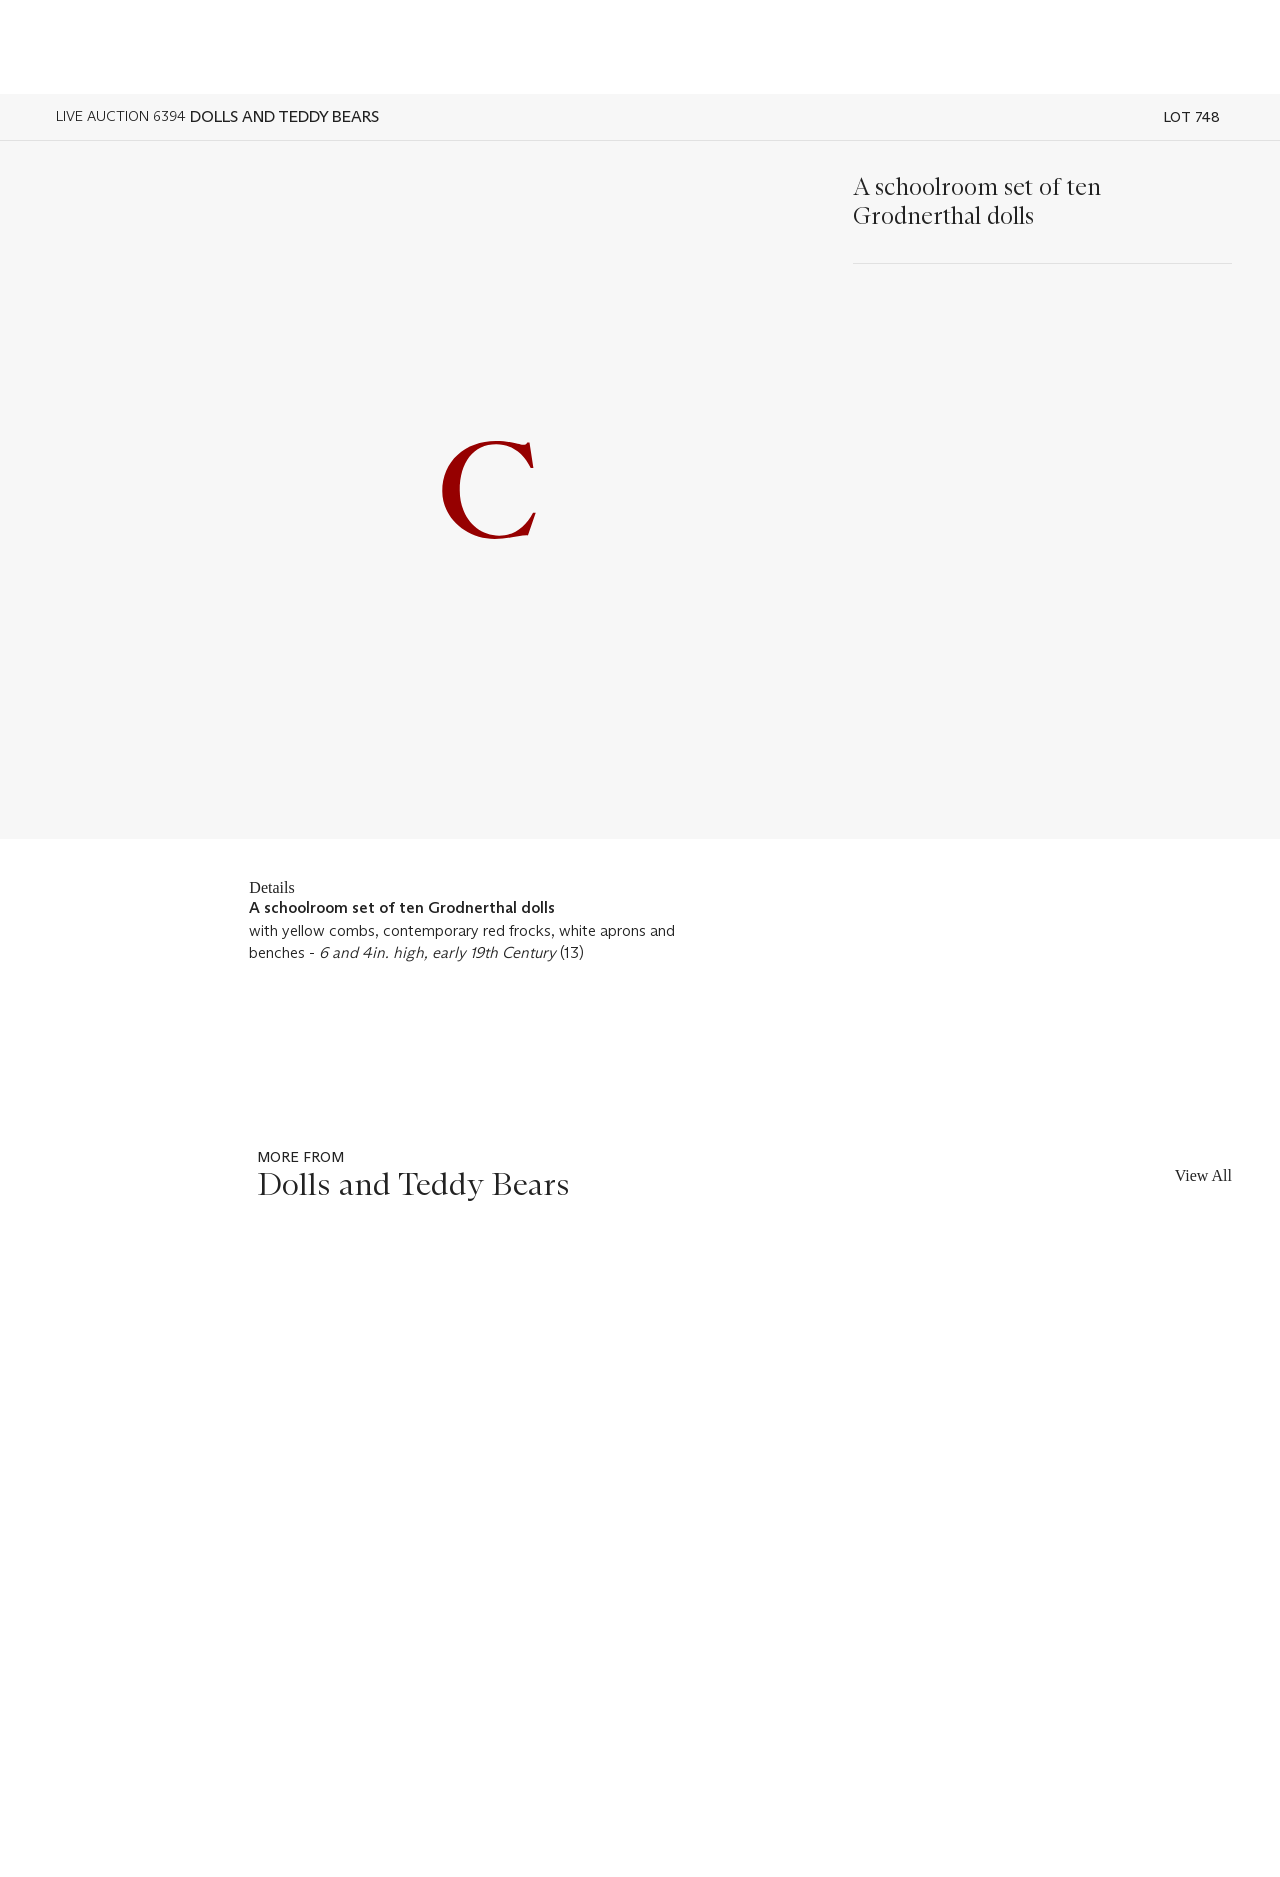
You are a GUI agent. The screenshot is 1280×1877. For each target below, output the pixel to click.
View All (1203, 1175)
